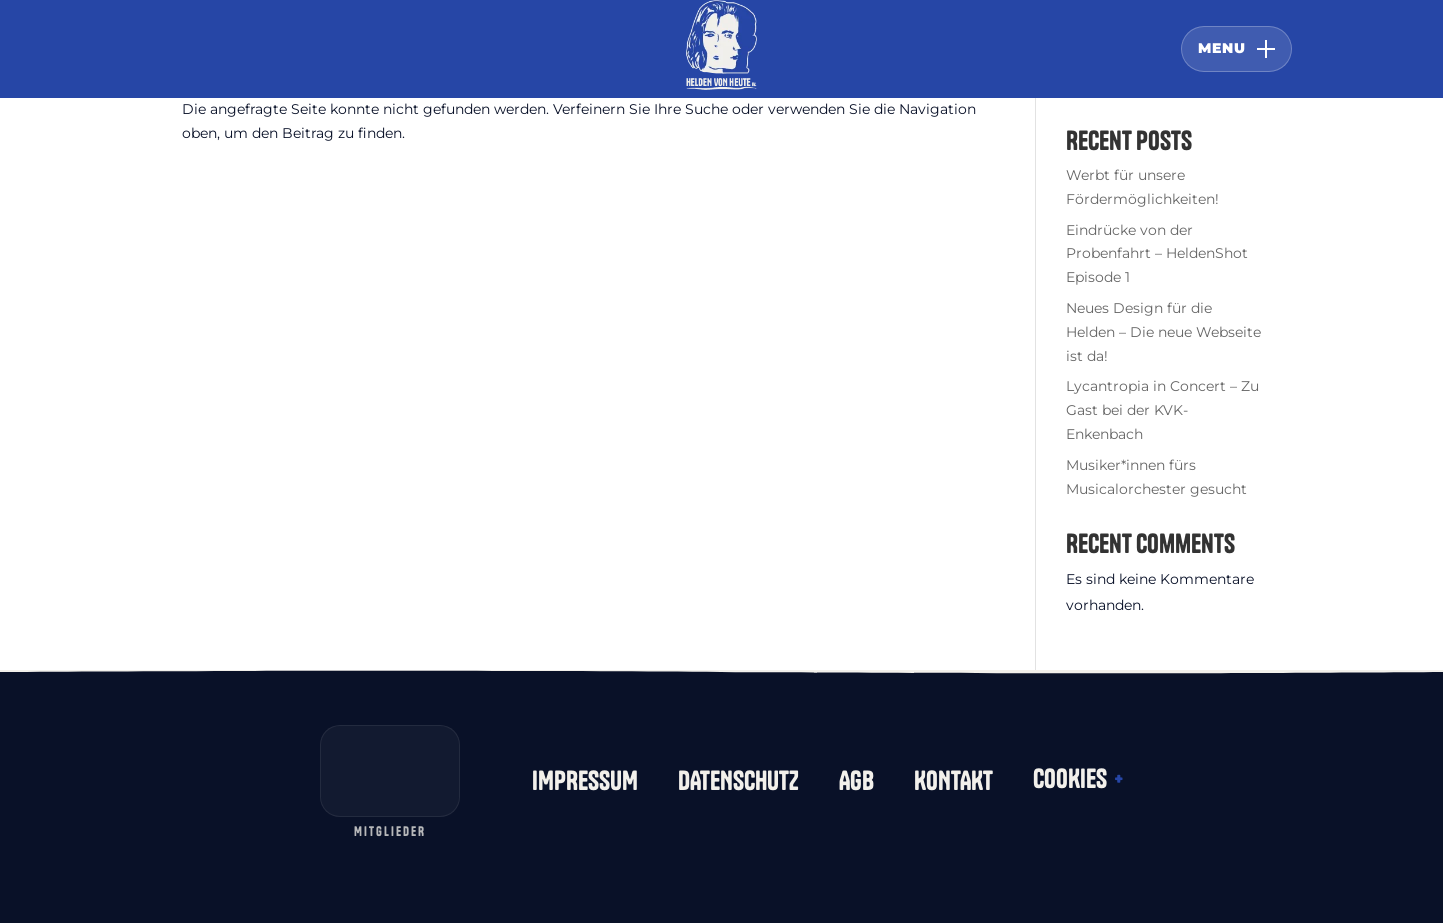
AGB (856, 781)
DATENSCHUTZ (738, 781)
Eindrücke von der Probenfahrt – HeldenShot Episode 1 (1157, 254)
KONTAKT (953, 781)
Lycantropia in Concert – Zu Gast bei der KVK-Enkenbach (1162, 410)
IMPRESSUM (585, 781)
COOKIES (1078, 779)
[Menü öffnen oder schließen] (1236, 49)
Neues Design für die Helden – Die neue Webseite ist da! (1163, 332)
